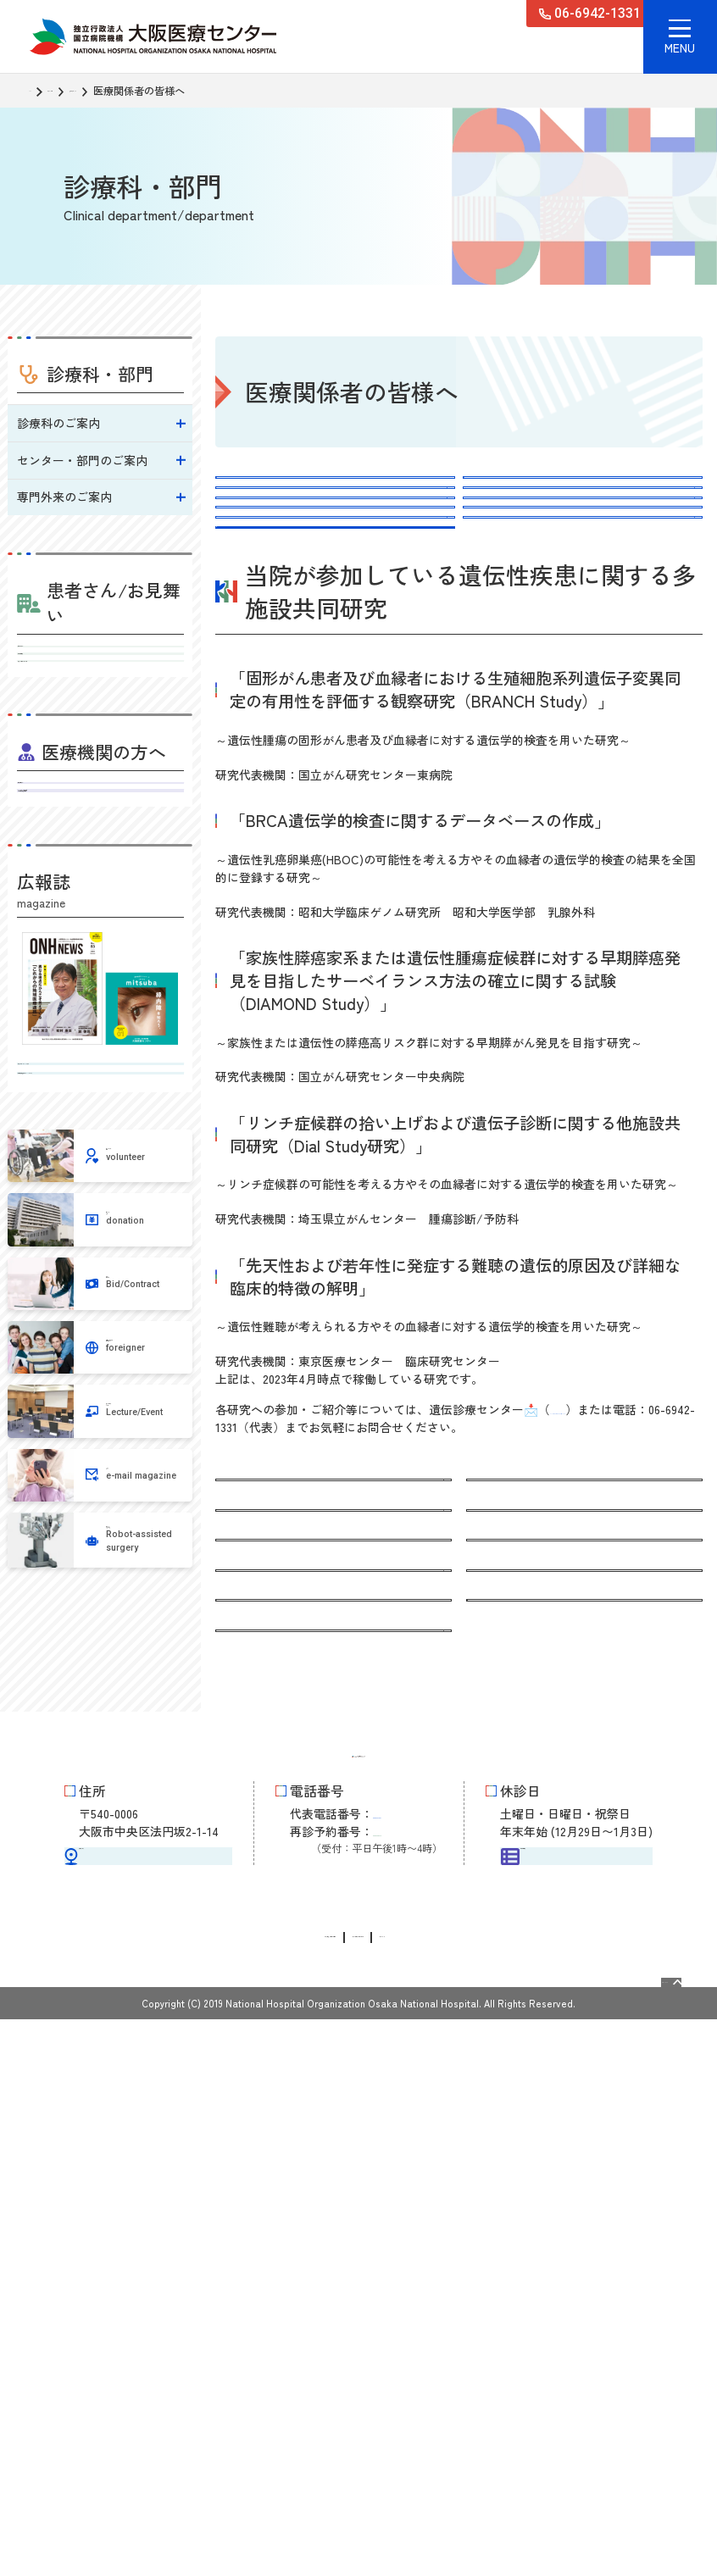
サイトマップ (525, 2492)
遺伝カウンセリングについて (301, 493)
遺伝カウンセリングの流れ (295, 594)
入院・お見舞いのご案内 (101, 737)
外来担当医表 (101, 699)
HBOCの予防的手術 (523, 544)
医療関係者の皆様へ (277, 2065)
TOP (39, 90)
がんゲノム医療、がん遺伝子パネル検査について (578, 686)
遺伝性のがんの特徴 (524, 493)
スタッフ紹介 (506, 635)
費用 (235, 635)
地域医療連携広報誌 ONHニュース (101, 1315)
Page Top (637, 2530)
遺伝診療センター (184, 90)
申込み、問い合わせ (524, 594)
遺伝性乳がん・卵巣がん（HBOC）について (329, 543)
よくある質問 (259, 686)
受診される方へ (101, 660)
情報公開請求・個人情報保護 (225, 2492)
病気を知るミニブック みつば (101, 1258)
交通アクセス (148, 2366)
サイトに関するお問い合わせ (397, 2492)
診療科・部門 (95, 90)
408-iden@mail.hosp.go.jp (615, 1634)
